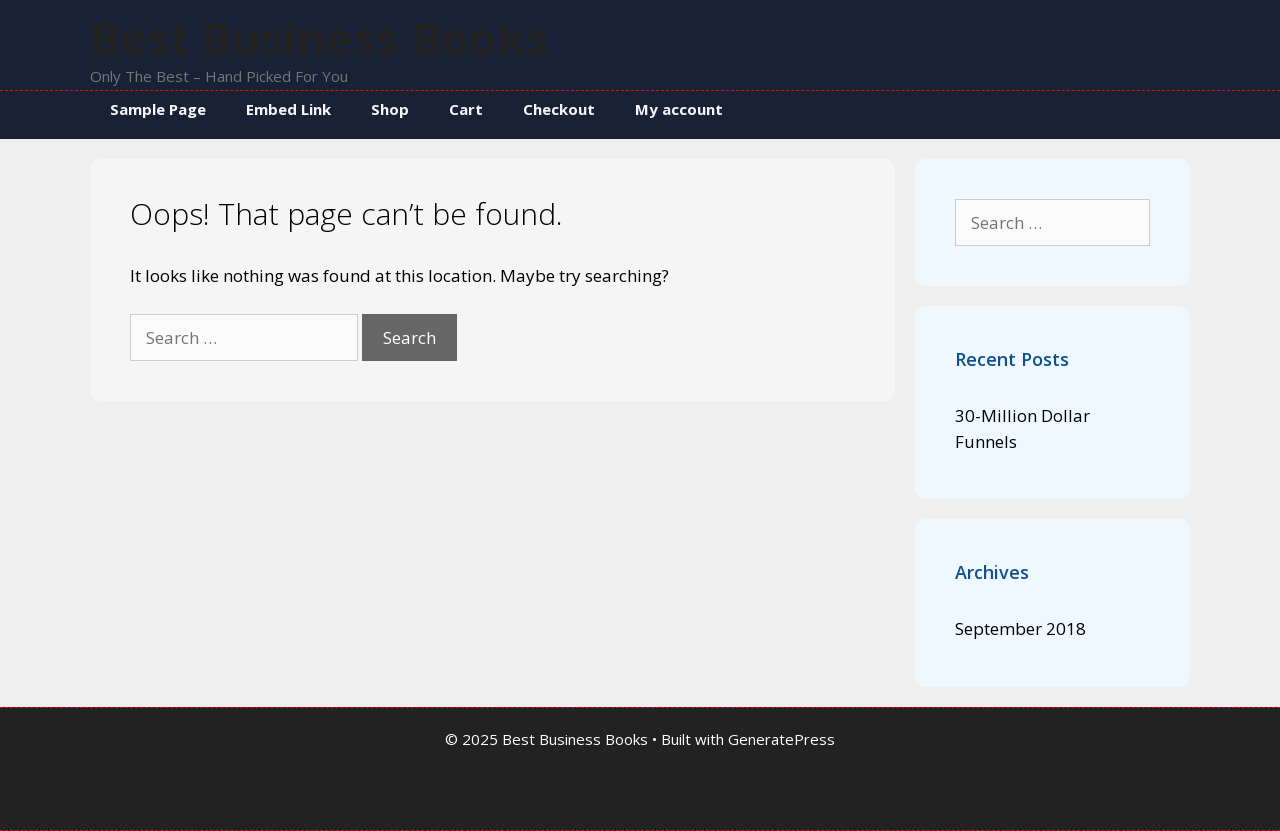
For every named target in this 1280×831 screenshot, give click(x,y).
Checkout (559, 109)
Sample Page (158, 109)
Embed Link (288, 109)
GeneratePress (781, 739)
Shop (390, 109)
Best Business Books (319, 37)
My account (679, 109)
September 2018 (1020, 628)
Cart (466, 109)
